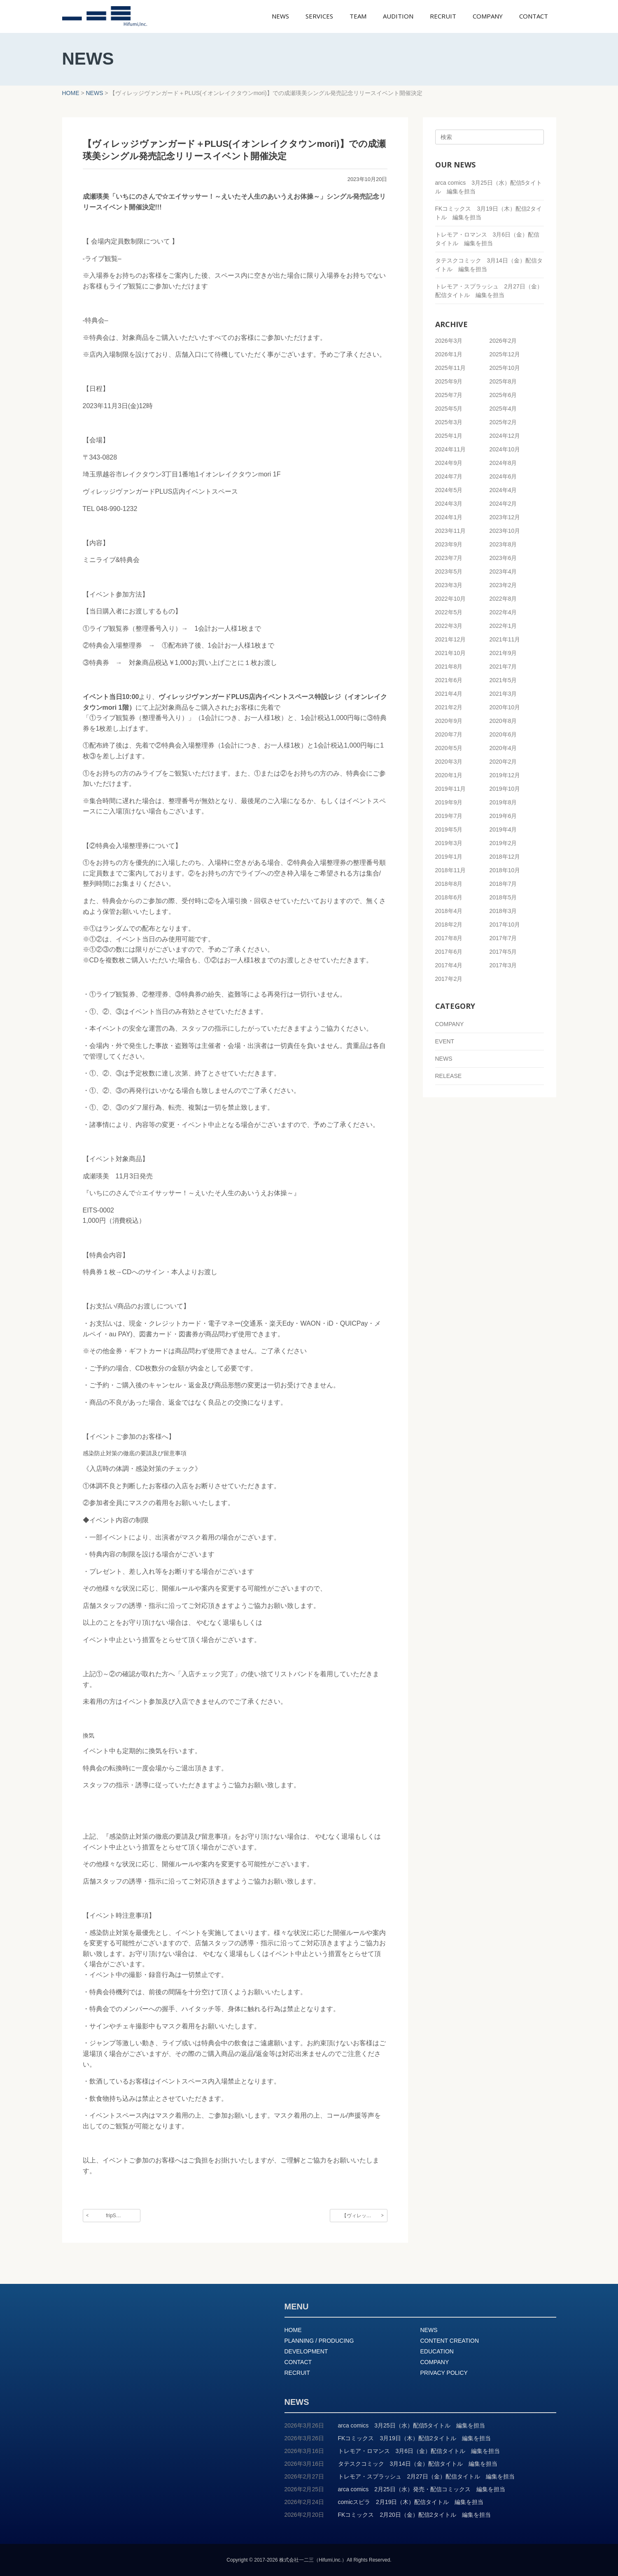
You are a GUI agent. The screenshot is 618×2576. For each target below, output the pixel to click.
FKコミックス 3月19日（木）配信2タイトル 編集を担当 (414, 2438)
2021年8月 (449, 666)
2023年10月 (505, 530)
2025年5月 (449, 408)
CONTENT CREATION (449, 2340)
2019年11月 (450, 788)
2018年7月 (503, 883)
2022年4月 (503, 612)
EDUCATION (437, 2351)
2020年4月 (503, 748)
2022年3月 (449, 626)
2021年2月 (449, 707)
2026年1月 (449, 354)
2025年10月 (505, 368)
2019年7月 (449, 816)
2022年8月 (503, 598)
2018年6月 (449, 897)
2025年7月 (449, 395)
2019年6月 (503, 816)
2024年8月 (503, 463)
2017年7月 (503, 938)
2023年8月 (503, 544)
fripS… (113, 2215)
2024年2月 (503, 503)
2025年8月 (503, 381)
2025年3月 (449, 422)
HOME (293, 2330)
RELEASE (448, 1076)
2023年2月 (503, 585)
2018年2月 (449, 924)
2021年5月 (503, 680)
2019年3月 (449, 843)
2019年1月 (449, 856)
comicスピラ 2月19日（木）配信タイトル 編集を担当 (411, 2502)
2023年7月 (449, 558)
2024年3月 (449, 503)
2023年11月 (450, 530)
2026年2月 (503, 340)
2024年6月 (503, 476)
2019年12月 (505, 775)
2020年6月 (503, 734)
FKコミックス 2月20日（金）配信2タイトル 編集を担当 (414, 2514)
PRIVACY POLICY (444, 2372)
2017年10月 (505, 924)
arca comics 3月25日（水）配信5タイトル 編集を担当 (411, 2425)
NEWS (443, 1058)
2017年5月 (503, 951)
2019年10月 (505, 788)
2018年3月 (503, 911)
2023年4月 (503, 571)
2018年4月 (449, 911)
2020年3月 (449, 761)
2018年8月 (449, 883)
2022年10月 (450, 598)
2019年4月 (503, 829)
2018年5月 (503, 897)
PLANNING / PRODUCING (319, 2340)
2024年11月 (450, 449)
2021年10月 (450, 653)
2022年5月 (449, 612)
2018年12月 (505, 856)
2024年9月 (449, 463)
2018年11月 (450, 870)
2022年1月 (503, 626)
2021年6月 (449, 680)
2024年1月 (449, 517)
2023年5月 (449, 571)
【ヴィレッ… (356, 2215)
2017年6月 (449, 951)
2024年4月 (503, 490)
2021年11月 (505, 639)
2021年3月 (503, 693)
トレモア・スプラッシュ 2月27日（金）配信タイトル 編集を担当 (426, 2476)
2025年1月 (449, 435)
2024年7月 (449, 476)
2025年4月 (503, 408)
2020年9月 (449, 721)
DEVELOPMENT (306, 2351)
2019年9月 (449, 802)
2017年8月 (449, 938)
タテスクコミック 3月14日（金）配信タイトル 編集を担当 (417, 2463)
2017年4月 (449, 965)
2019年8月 (503, 802)
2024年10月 (505, 449)
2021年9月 (503, 653)
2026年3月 (449, 340)
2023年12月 (505, 517)
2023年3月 (449, 585)
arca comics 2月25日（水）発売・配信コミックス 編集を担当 (421, 2489)
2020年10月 (505, 707)
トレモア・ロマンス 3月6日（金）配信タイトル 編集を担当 (419, 2451)
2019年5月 (449, 829)
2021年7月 (503, 666)
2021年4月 (449, 693)
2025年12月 (505, 354)
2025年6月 (503, 395)
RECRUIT (297, 2372)
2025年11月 (450, 368)
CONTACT (298, 2362)
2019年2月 (503, 843)
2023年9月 (449, 544)
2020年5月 (449, 748)
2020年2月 (503, 761)
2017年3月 (503, 965)
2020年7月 (449, 734)
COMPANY (449, 1024)
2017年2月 (449, 979)
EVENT (445, 1041)
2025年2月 (503, 422)
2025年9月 (449, 381)
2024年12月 (505, 435)
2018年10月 (505, 870)
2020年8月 (503, 721)
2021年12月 (450, 639)
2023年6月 (503, 558)
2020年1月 (449, 775)
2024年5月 (449, 490)
